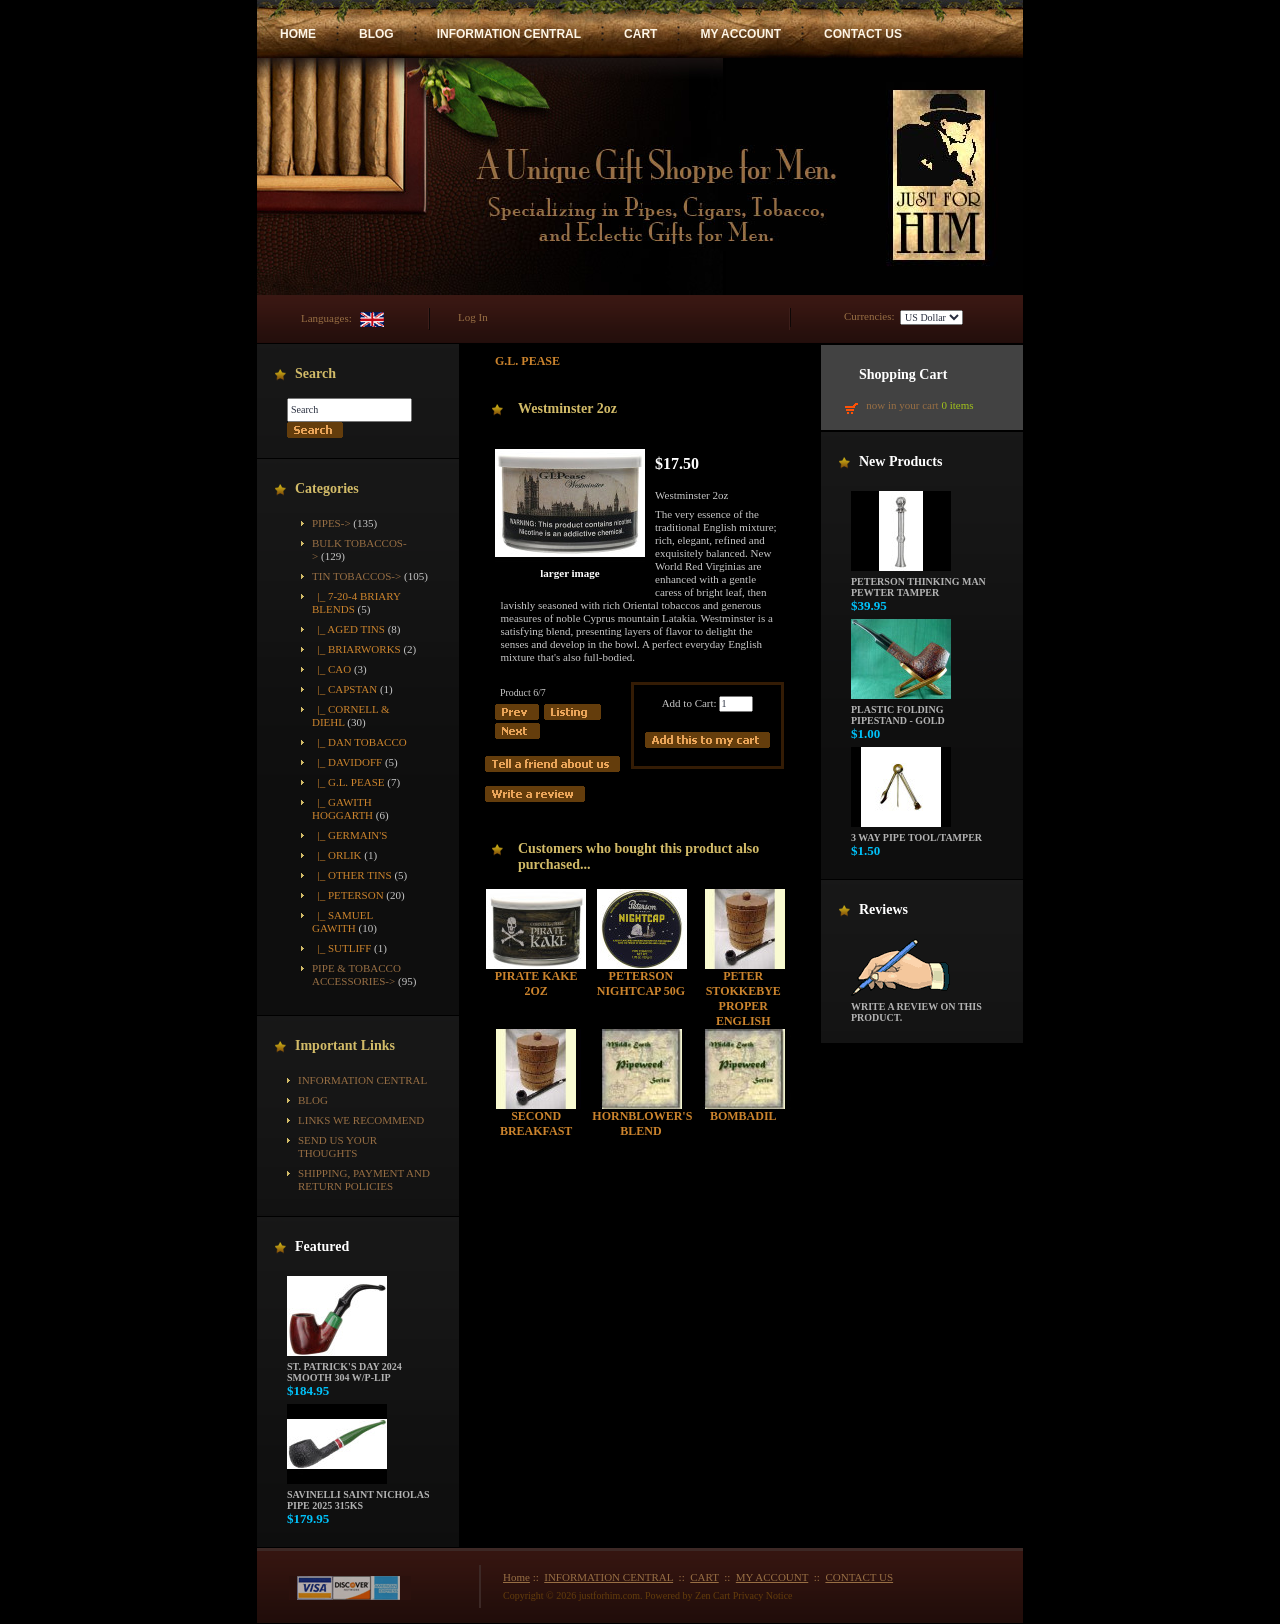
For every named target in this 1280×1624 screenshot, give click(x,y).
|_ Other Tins (352, 875)
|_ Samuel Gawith (342, 921)
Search (315, 373)
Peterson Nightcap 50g (641, 983)
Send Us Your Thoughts (337, 1146)
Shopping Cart (903, 374)
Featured (322, 1246)
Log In (473, 317)
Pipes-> (331, 523)
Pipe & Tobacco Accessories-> (356, 974)
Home (516, 1577)
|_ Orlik (337, 855)
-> (356, 576)
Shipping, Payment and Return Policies (364, 1179)
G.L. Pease (527, 361)
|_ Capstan (344, 689)
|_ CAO (331, 669)
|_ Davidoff (347, 762)
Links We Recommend (361, 1120)
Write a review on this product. (916, 1007)
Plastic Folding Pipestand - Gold (901, 710)
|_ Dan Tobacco (359, 742)
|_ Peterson (348, 895)
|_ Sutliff (341, 948)
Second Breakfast (536, 1123)
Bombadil (743, 1116)
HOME (298, 34)
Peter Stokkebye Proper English (743, 998)
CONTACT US (863, 34)
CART (640, 34)
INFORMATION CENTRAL (509, 34)
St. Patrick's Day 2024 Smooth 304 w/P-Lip (344, 1367)
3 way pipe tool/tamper (916, 833)
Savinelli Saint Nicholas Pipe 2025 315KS (358, 1495)
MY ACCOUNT (740, 34)
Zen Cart (712, 1595)
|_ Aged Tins (348, 629)
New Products (900, 461)
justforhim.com (609, 1595)
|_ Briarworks (356, 649)
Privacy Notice (763, 1595)
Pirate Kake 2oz (536, 983)
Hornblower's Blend (642, 1123)
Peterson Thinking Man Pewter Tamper (918, 582)
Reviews (883, 909)
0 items (957, 405)
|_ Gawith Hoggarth (342, 808)
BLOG (376, 34)
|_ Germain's (349, 835)
